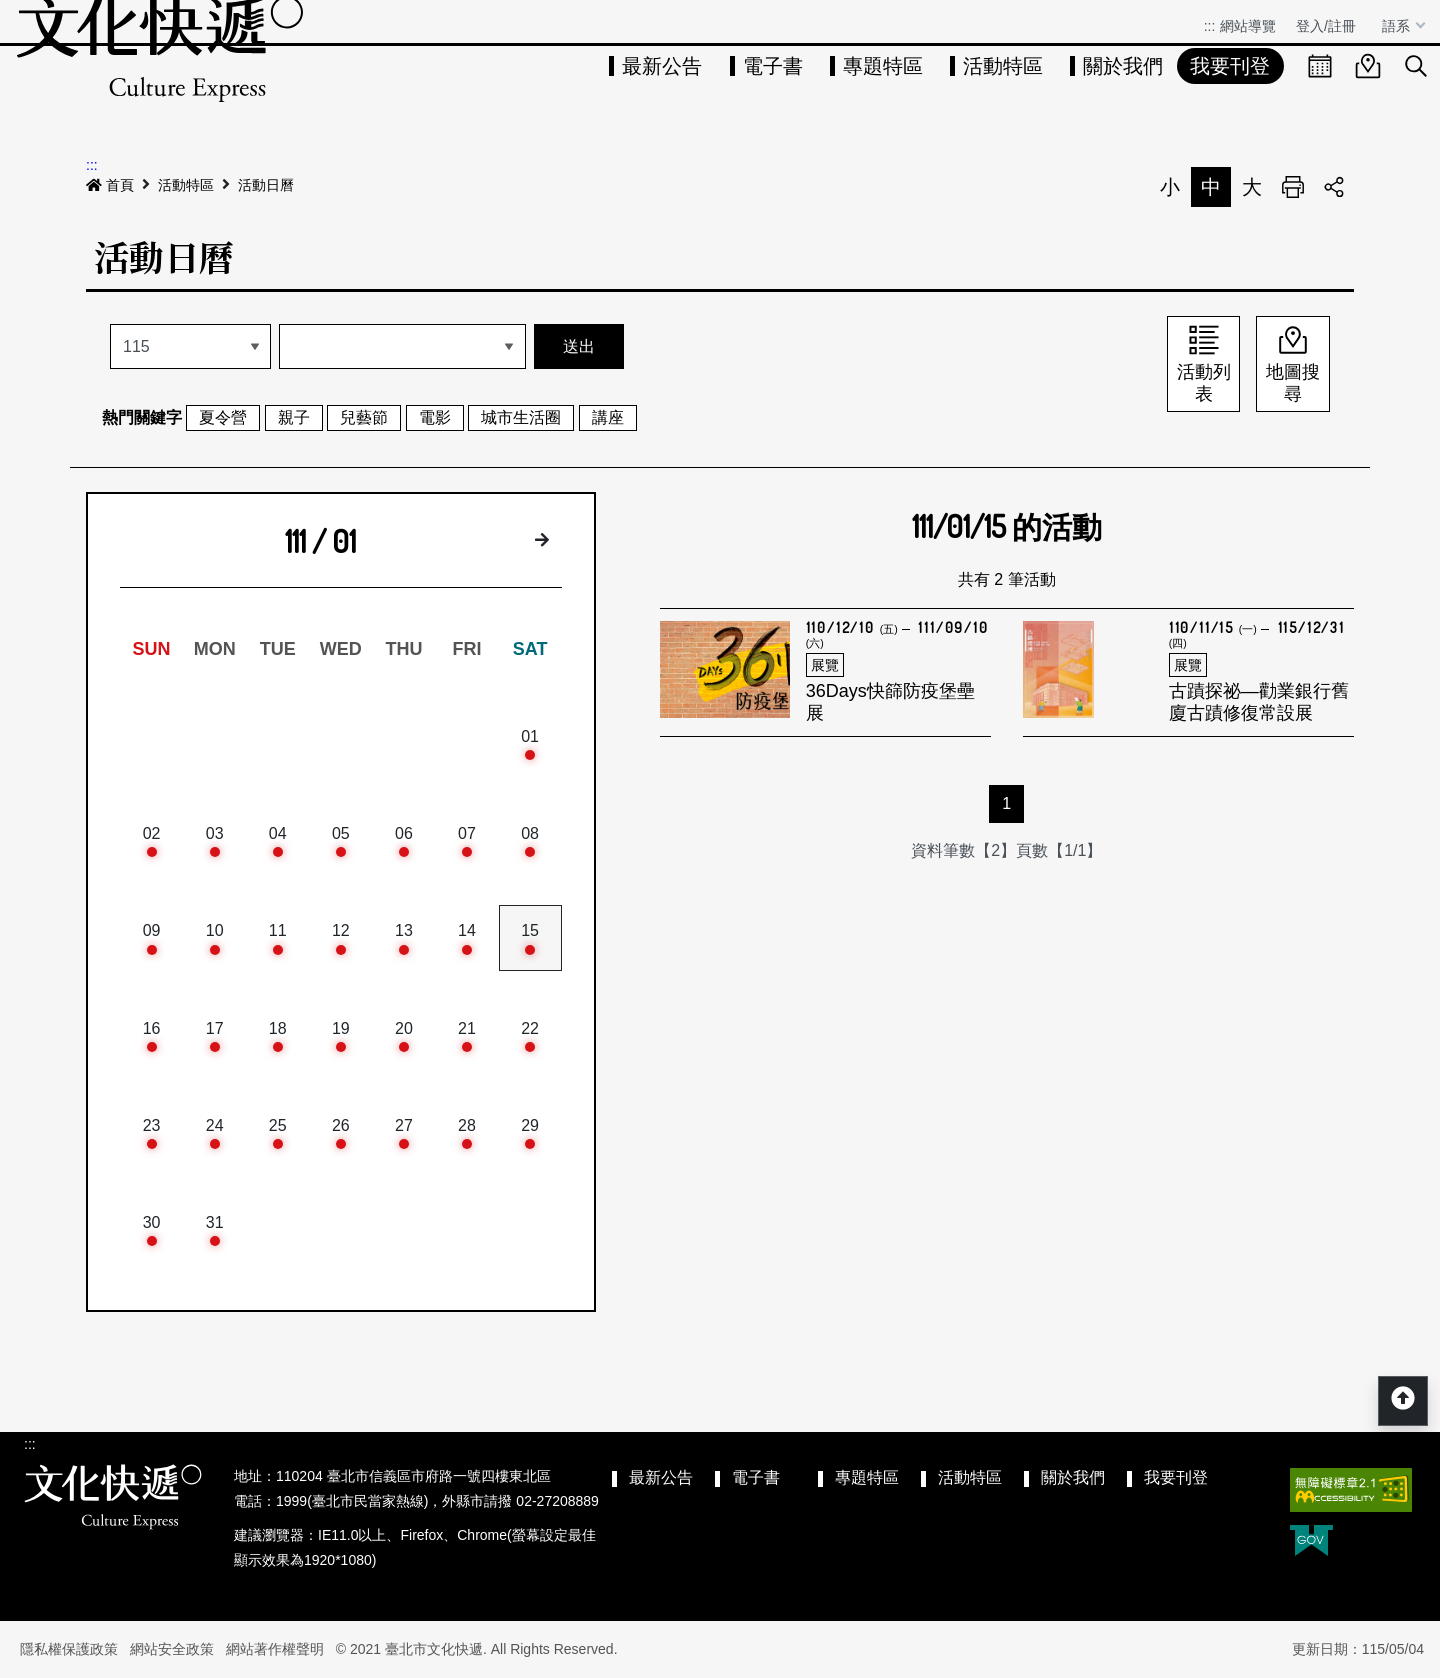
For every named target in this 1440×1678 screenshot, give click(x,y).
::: (1210, 26)
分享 (1334, 187)
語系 (1398, 26)
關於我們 (1123, 66)
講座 (608, 417)
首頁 (110, 185)
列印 (1293, 187)
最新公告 (662, 66)
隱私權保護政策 (69, 1649)
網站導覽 (1248, 26)
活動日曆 (266, 185)
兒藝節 (364, 417)
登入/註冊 (1326, 26)
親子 (294, 417)
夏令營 (223, 417)
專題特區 (883, 66)
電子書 (773, 66)
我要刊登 (1230, 66)
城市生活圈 (521, 417)
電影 (435, 417)
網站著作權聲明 (275, 1649)
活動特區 (1003, 66)
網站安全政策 (172, 1649)
